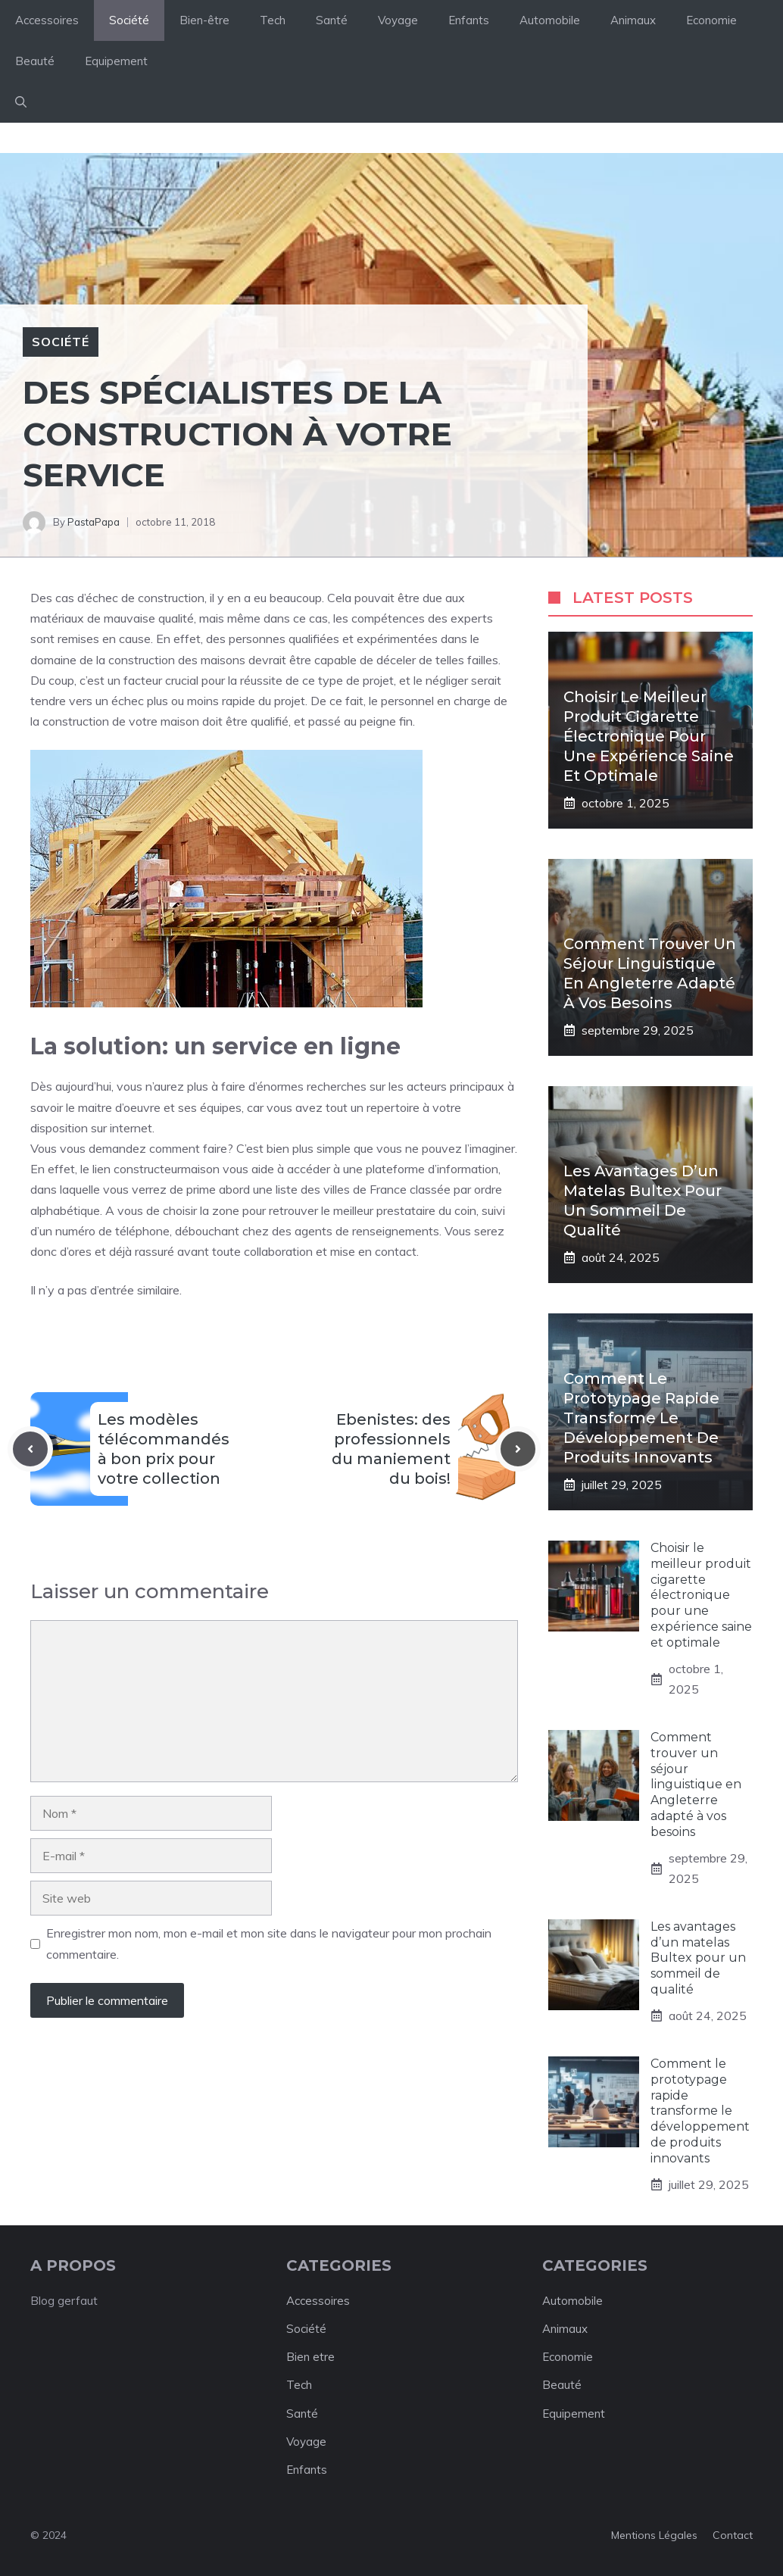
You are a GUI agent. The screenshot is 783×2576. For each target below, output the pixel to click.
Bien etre (310, 2357)
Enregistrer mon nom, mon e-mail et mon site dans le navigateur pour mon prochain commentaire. (268, 1943)
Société (129, 20)
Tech (272, 20)
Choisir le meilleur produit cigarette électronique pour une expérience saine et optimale (648, 736)
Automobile (549, 20)
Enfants (468, 20)
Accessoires (47, 20)
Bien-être (204, 20)
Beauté (35, 61)
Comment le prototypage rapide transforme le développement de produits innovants (641, 1417)
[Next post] (518, 1449)
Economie (711, 20)
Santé (332, 20)
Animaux (633, 20)
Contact (733, 2535)
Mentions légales (654, 2535)
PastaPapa (93, 522)
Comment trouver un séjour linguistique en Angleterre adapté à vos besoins (695, 1784)
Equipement (116, 61)
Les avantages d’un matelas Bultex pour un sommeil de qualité (698, 1958)
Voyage (398, 20)
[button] (21, 102)
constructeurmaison (167, 1168)
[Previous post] (30, 1449)
